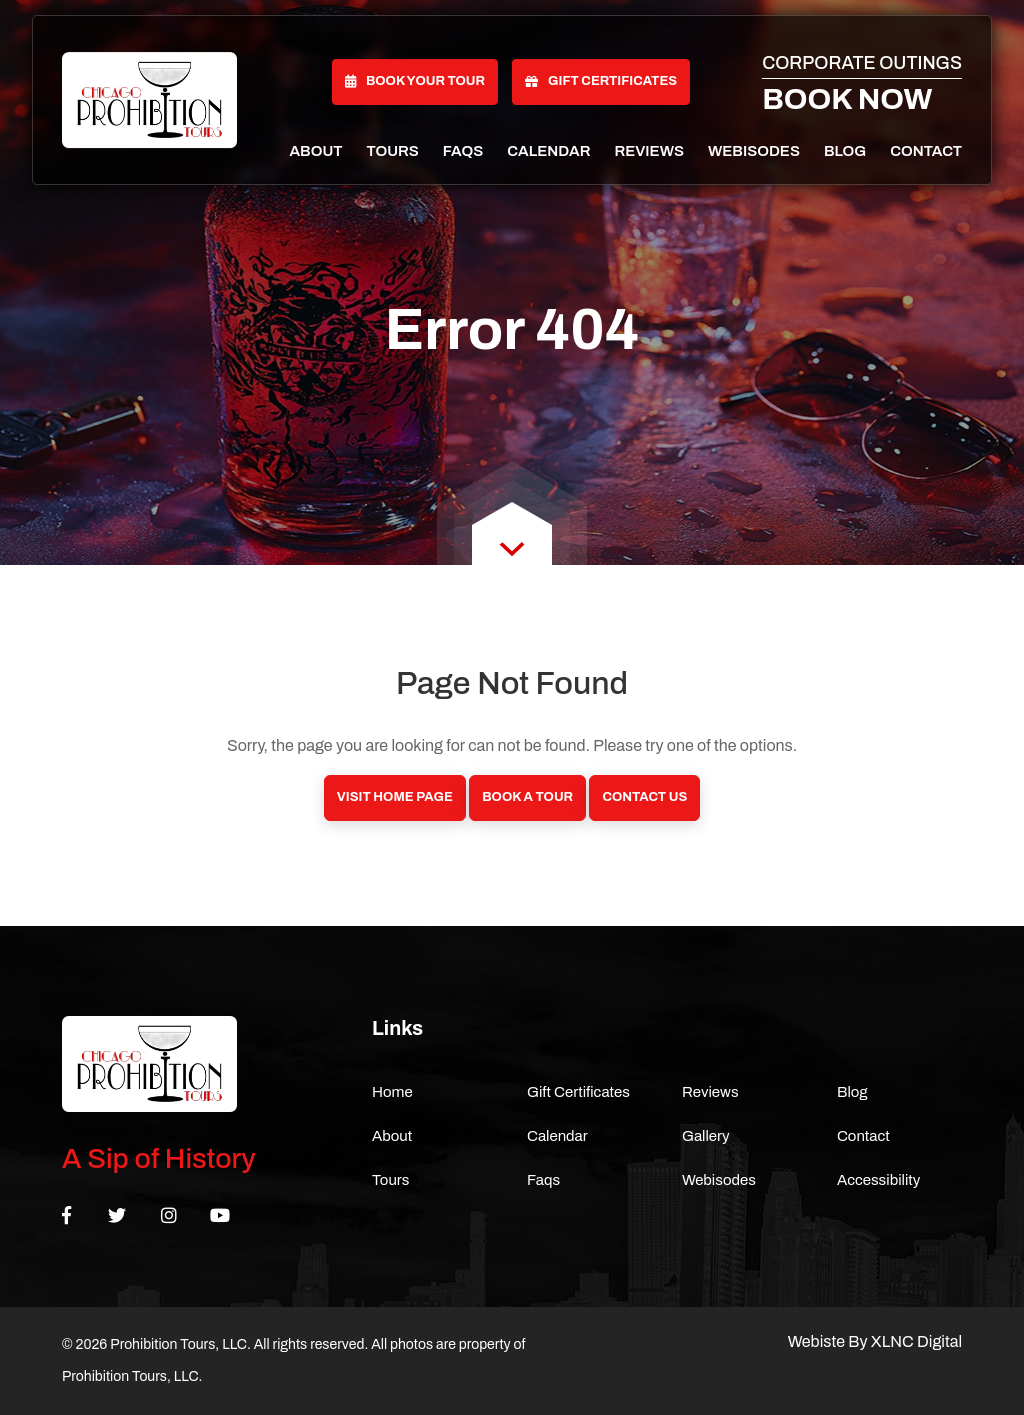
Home (392, 1092)
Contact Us (644, 797)
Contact (926, 151)
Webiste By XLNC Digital (875, 1341)
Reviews (649, 151)
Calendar (548, 151)
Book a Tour (527, 797)
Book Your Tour (415, 81)
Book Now (847, 99)
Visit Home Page (395, 797)
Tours (393, 151)
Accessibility (878, 1180)
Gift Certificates (601, 81)
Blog (845, 151)
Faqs (463, 151)
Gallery (706, 1136)
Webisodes (754, 151)
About (315, 151)
